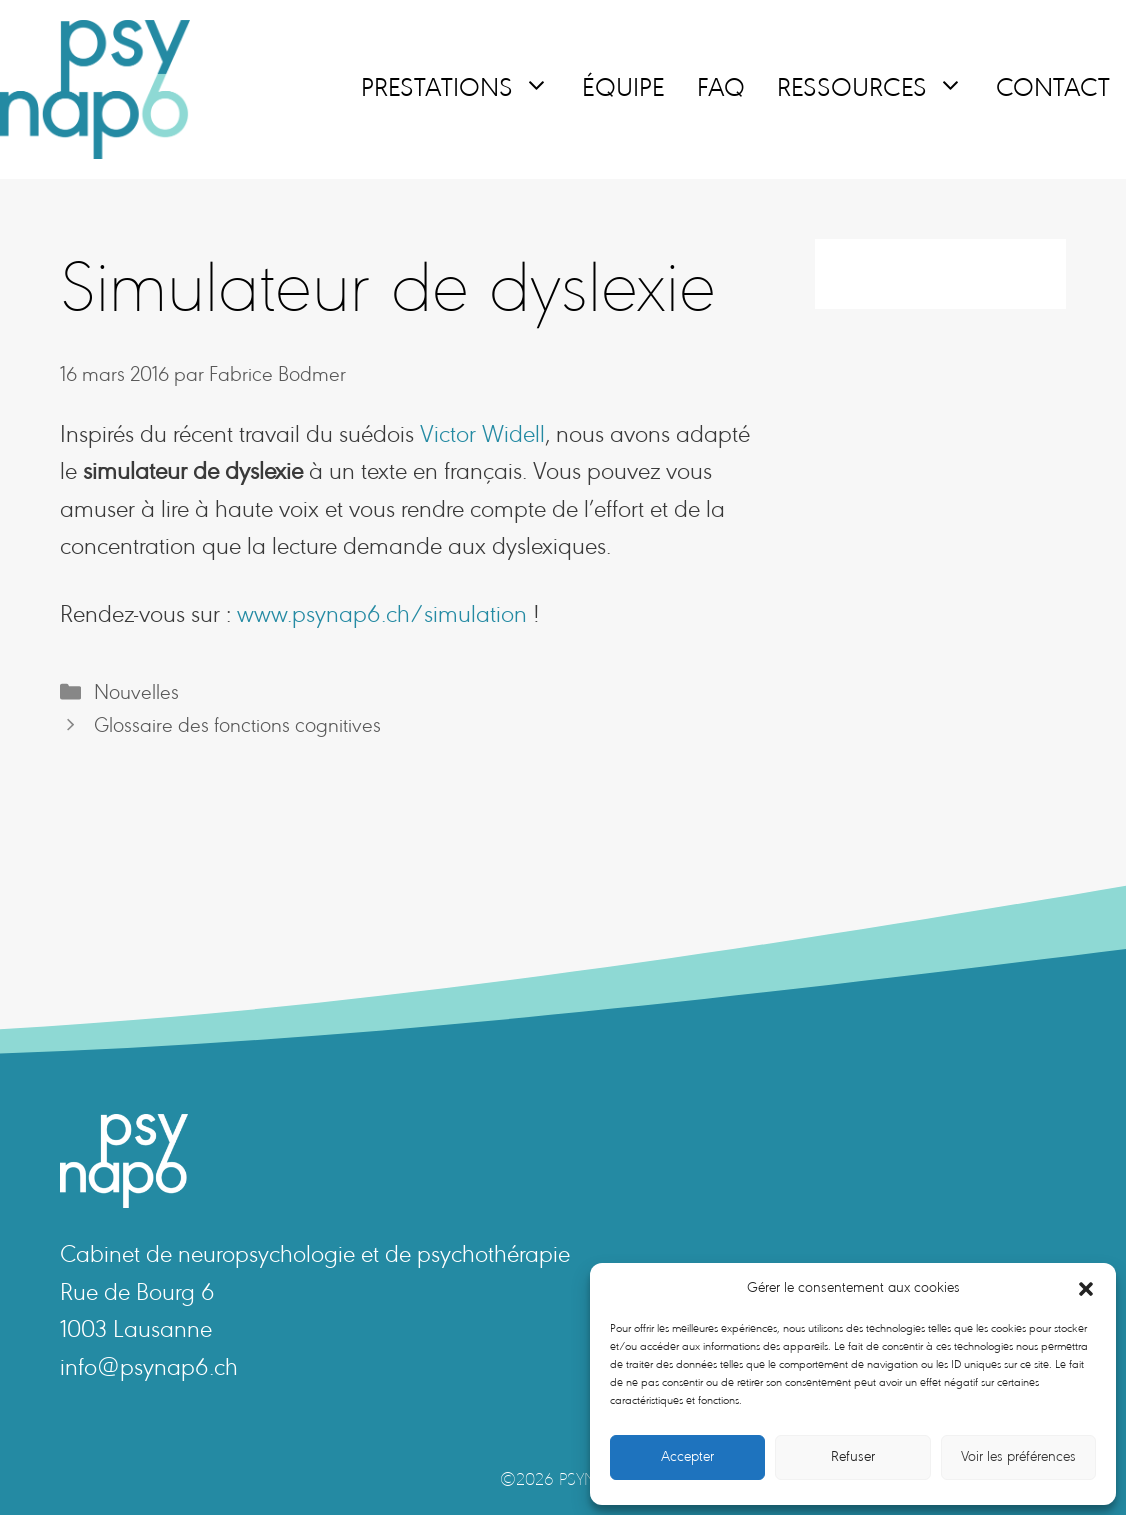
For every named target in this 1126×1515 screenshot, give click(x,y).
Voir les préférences (1018, 1457)
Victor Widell (482, 436)
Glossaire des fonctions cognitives (237, 727)
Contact (1053, 89)
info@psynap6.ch (149, 1369)
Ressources (878, 90)
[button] (1086, 1289)
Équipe (623, 89)
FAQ (721, 89)
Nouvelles (136, 694)
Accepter (687, 1457)
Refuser (853, 1457)
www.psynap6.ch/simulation (382, 616)
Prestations (463, 90)
